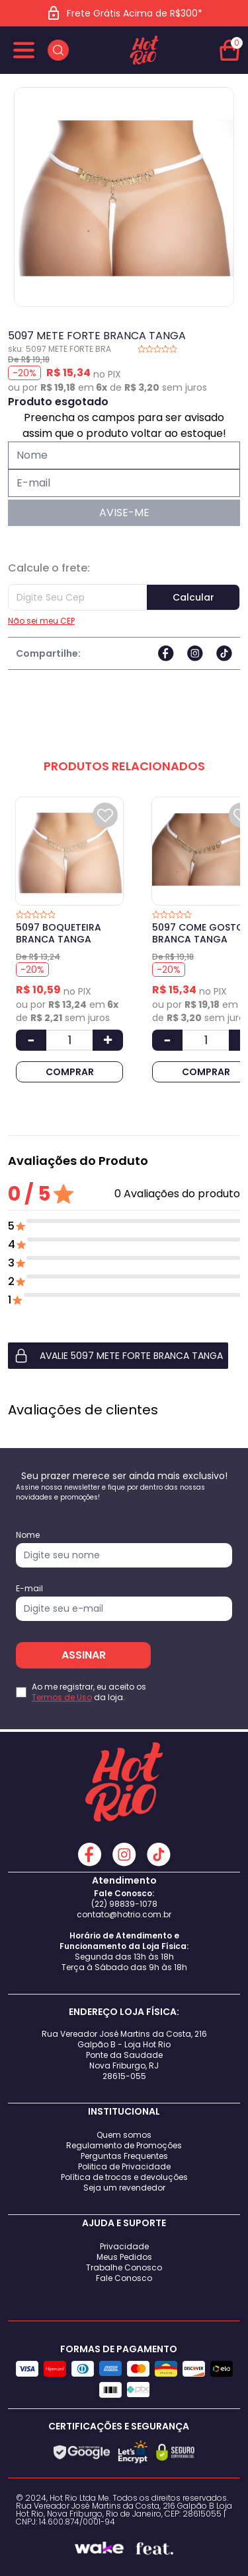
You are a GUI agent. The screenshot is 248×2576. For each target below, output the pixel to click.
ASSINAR (84, 1655)
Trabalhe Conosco (124, 2267)
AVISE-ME (124, 512)
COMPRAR (70, 1071)
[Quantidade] (69, 1040)
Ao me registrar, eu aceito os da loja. (89, 1692)
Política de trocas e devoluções (124, 2177)
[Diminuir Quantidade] (31, 1040)
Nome (28, 1535)
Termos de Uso (62, 1697)
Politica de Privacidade (124, 2166)
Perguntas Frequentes (124, 2156)
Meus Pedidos (124, 2256)
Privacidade (124, 2246)
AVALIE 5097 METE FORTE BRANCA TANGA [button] (118, 1356)
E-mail (29, 1588)
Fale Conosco (124, 2278)
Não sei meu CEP (41, 621)
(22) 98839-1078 (124, 1903)
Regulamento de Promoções (124, 2145)
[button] (124, 1355)
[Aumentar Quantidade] (108, 1040)
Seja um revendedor (124, 2187)
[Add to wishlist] (105, 815)
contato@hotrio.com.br (124, 1914)
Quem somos (124, 2134)
